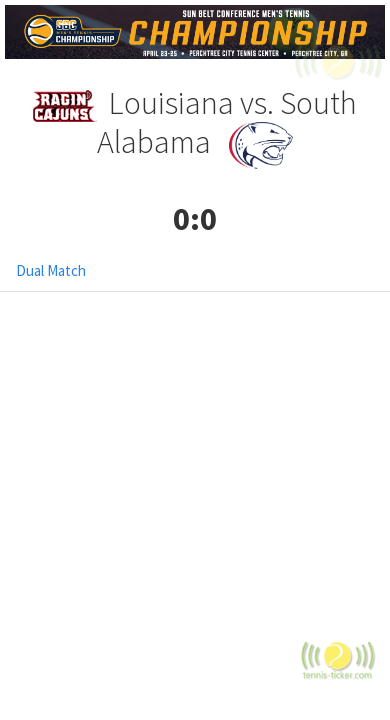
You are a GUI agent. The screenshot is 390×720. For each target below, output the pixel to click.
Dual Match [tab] (51, 270)
